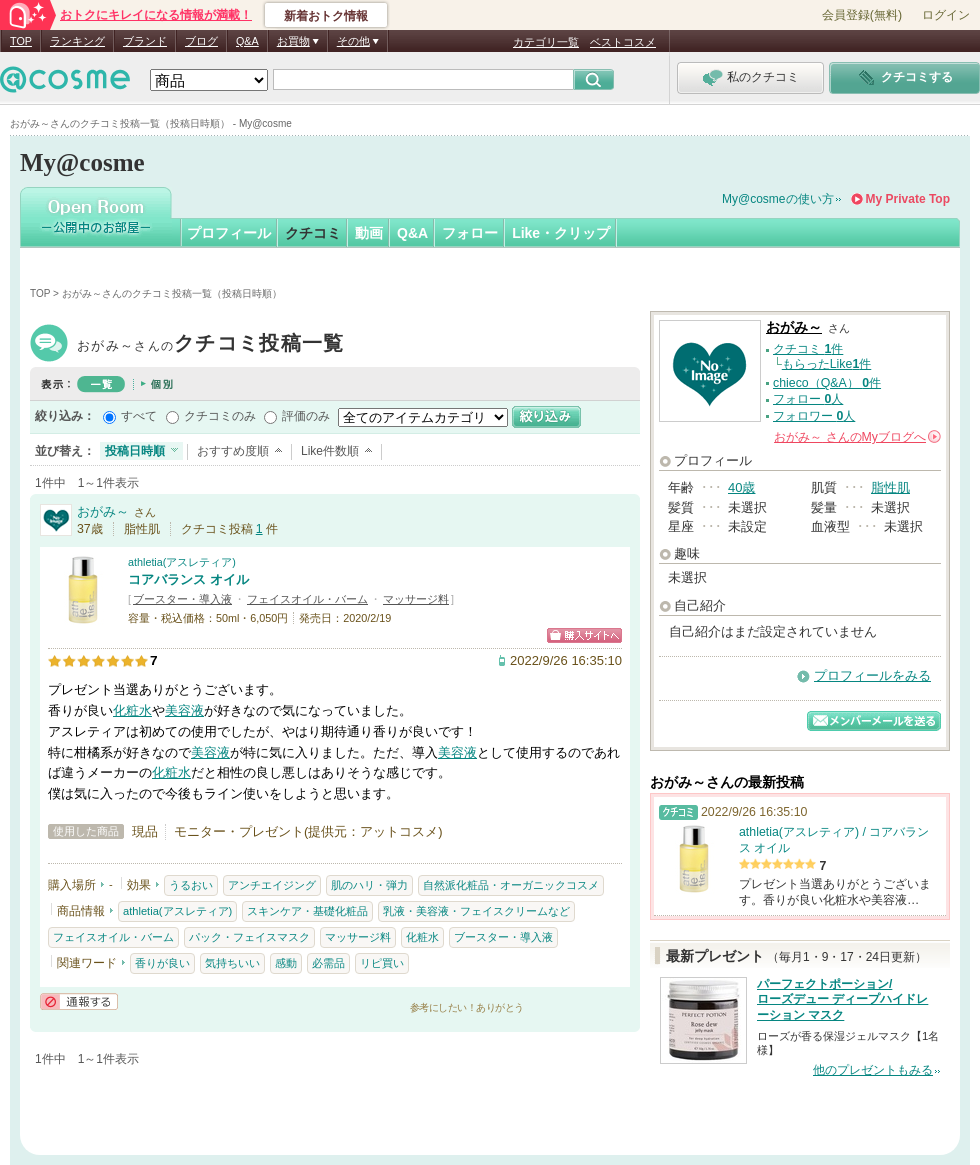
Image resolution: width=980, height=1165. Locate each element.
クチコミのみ (220, 416)
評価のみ (306, 416)
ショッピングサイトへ (584, 635)
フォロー (470, 233)
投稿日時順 (135, 451)
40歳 (741, 487)
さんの (857, 437)
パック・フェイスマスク (249, 937)
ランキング (77, 41)
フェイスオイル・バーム (307, 599)
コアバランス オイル (188, 579)
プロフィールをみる (872, 675)
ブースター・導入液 (182, 599)
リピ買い (382, 963)
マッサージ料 (416, 599)
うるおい (191, 885)
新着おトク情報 (326, 16)
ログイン (946, 15)
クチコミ (313, 233)
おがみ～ (211, 345)
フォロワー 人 (814, 416)
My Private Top (908, 199)
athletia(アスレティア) (182, 562)
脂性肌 (890, 487)
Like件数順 (330, 451)
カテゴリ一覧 (546, 42)
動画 (369, 233)
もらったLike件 (827, 364)
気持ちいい (232, 963)
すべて (139, 416)
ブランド (145, 41)
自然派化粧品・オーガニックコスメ (511, 885)
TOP (21, 41)
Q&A (247, 41)
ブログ (201, 41)
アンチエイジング (272, 885)
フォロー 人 (808, 399)
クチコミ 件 (808, 349)
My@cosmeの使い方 (778, 199)
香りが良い (162, 963)
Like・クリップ (561, 233)
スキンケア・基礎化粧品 (307, 911)
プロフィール (229, 233)
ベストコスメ (623, 42)
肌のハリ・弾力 (369, 885)
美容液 (184, 710)
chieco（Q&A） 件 (827, 383)
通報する (79, 1001)
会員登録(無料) (862, 15)
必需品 (328, 963)
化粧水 (132, 710)
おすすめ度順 (233, 451)
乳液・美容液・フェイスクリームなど (476, 911)
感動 (286, 963)
